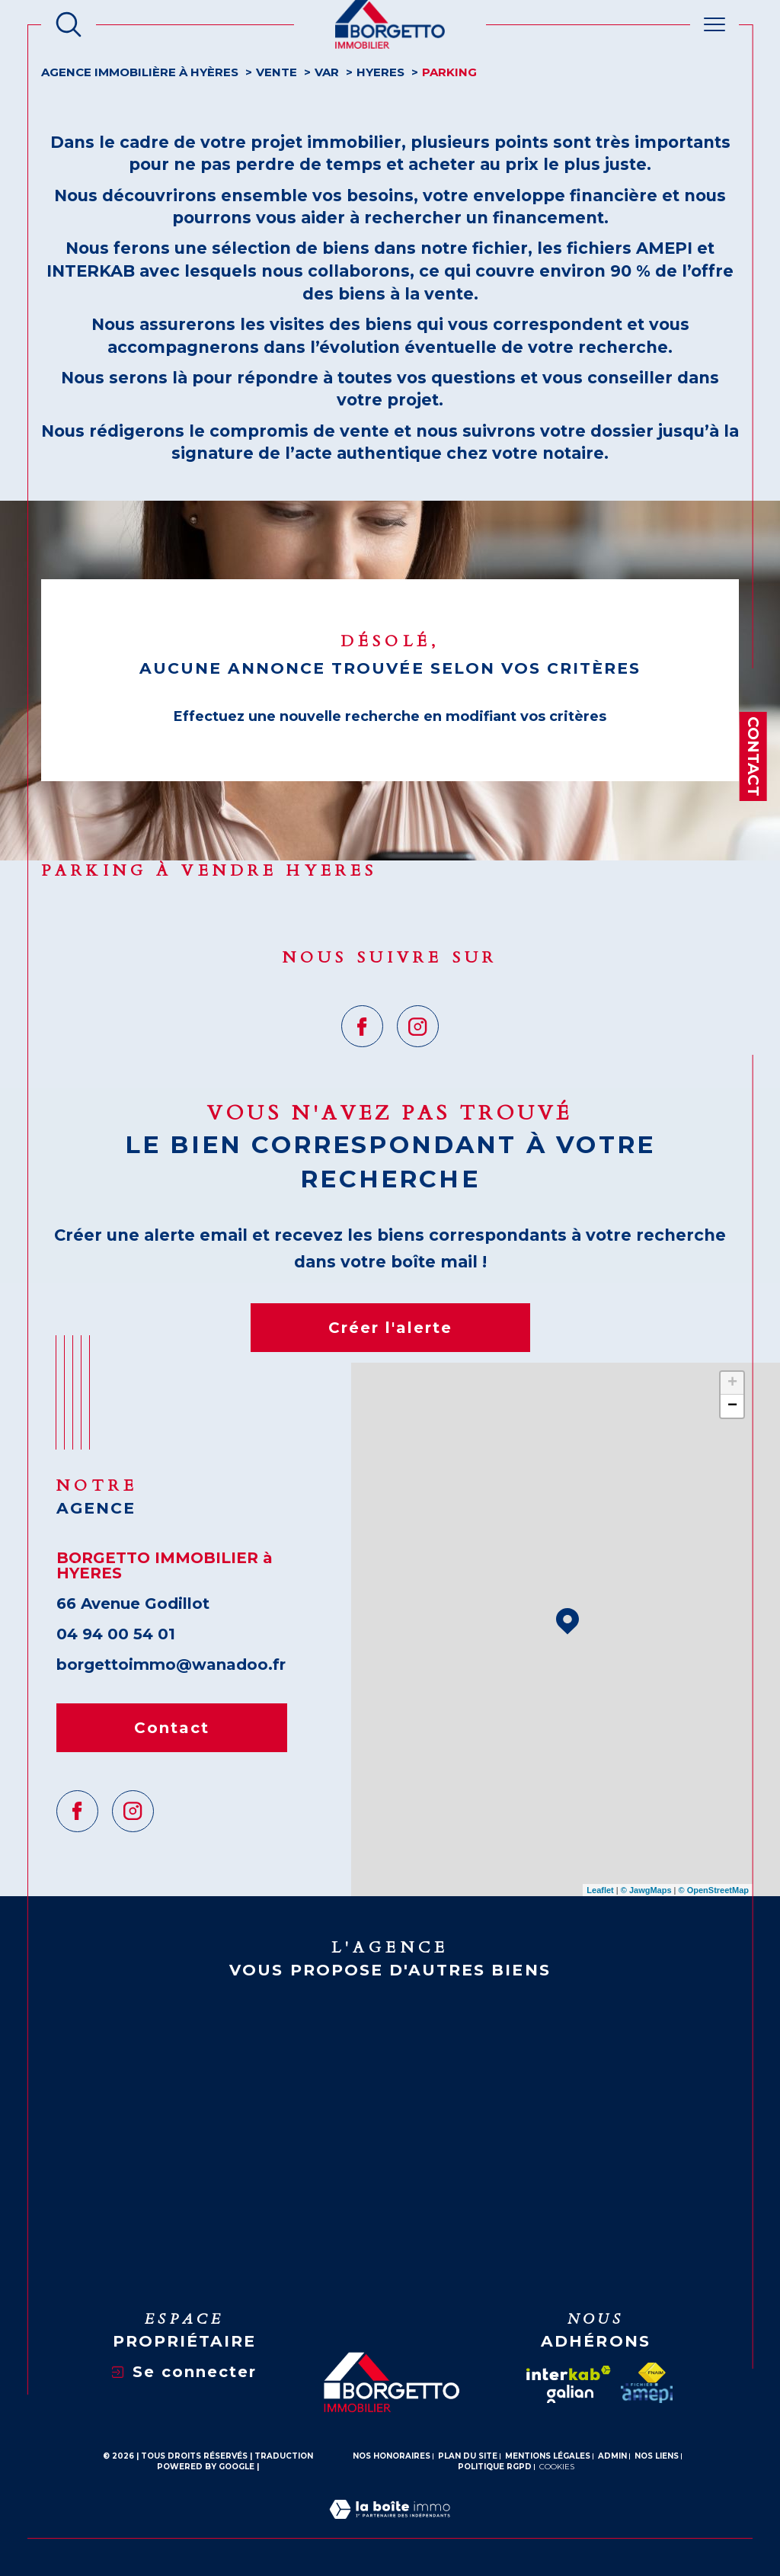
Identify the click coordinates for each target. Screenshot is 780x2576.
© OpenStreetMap (714, 1890)
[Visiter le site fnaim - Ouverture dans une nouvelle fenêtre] (652, 2373)
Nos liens (657, 2456)
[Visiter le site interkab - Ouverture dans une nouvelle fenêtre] (568, 2373)
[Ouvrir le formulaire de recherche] (68, 24)
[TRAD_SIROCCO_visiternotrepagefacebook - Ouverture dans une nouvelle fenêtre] (362, 1026)
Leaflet (600, 1890)
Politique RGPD (495, 2467)
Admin (612, 2456)
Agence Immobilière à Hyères (139, 72)
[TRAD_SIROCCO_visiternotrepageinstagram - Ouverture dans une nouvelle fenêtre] (418, 1026)
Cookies (556, 2467)
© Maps (646, 1890)
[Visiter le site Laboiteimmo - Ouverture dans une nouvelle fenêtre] (389, 2528)
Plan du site (467, 2456)
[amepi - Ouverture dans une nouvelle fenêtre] (647, 2393)
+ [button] (732, 1383)
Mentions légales (547, 2456)
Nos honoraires (391, 2456)
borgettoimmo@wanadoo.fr (171, 1664)
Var (327, 72)
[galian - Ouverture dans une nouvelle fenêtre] (570, 2394)
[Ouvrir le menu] (714, 24)
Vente (276, 72)
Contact (753, 756)
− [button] (732, 1406)
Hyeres (380, 72)
